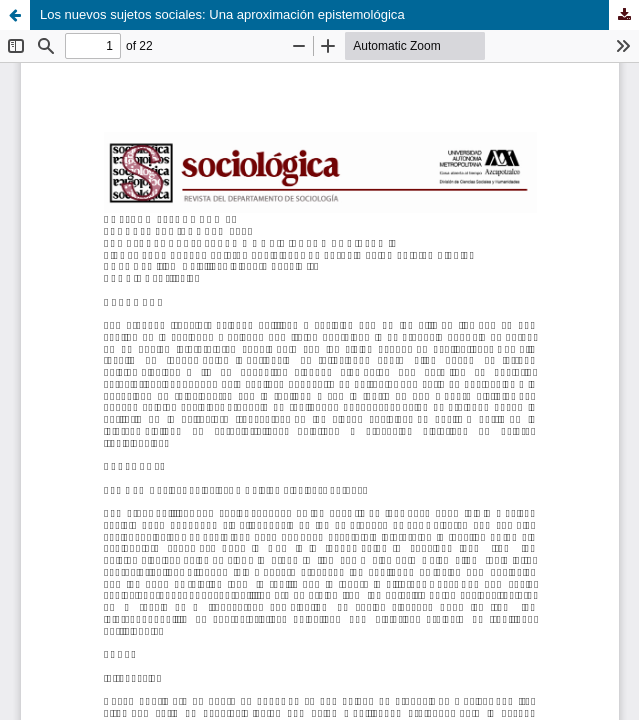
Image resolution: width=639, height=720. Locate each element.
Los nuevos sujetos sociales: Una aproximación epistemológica (222, 14)
